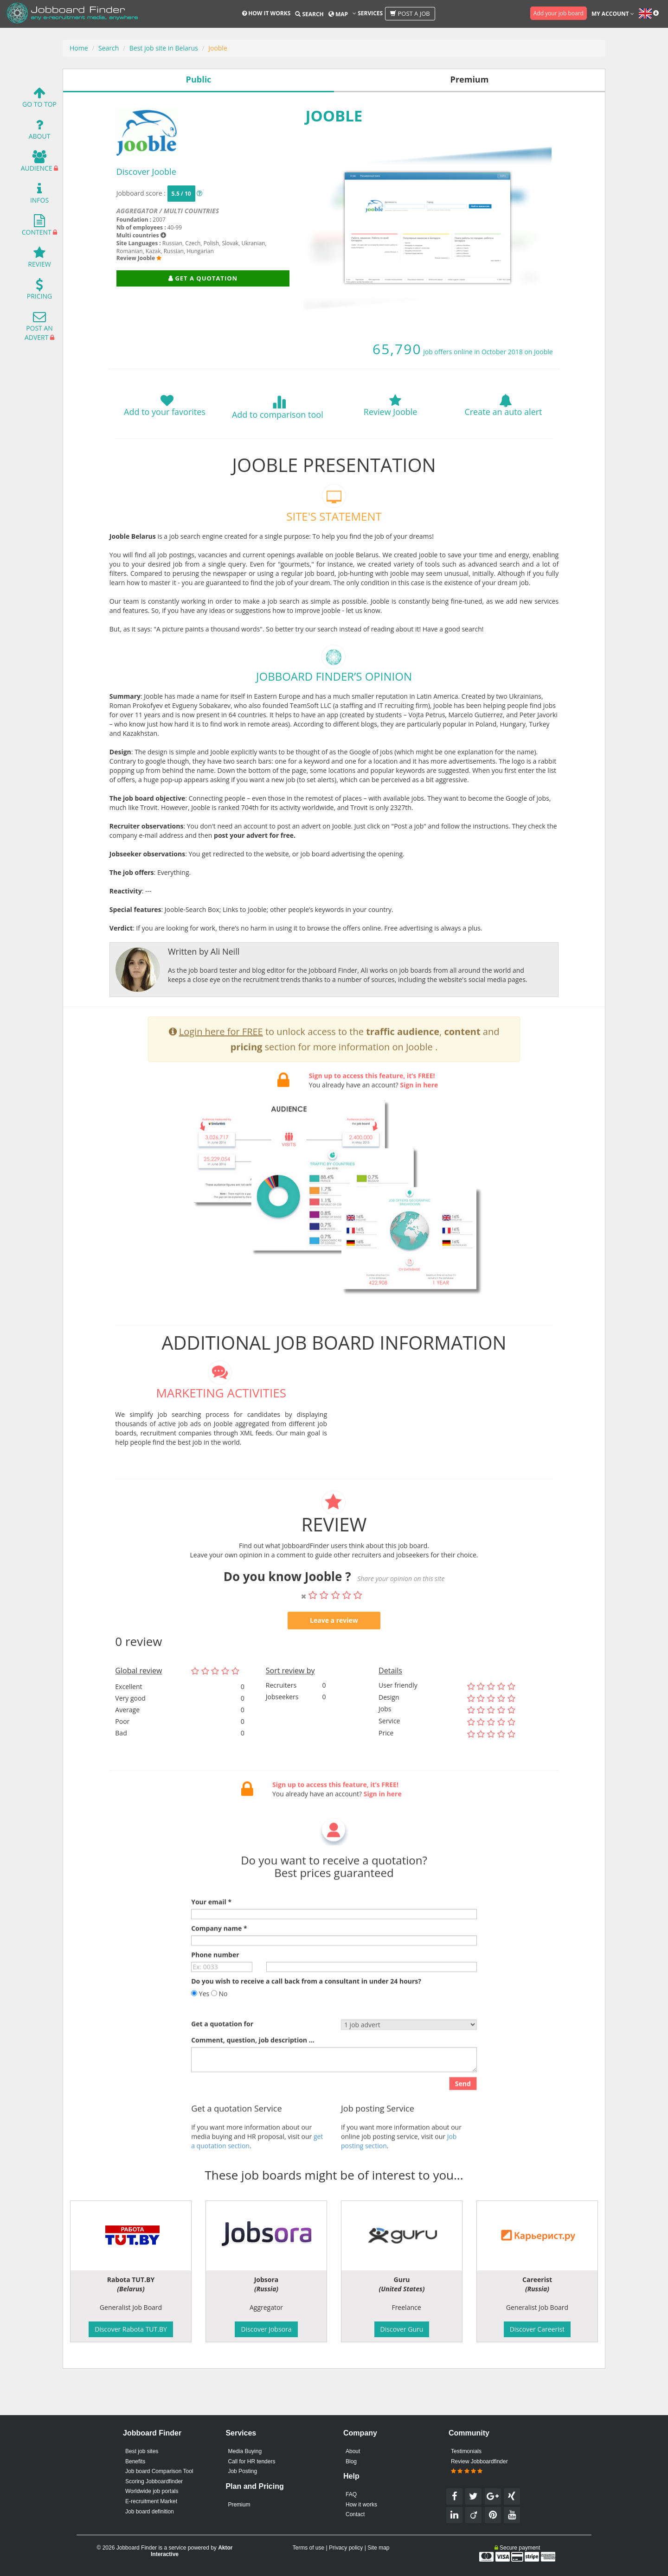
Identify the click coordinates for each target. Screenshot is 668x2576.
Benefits (135, 2461)
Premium (239, 2504)
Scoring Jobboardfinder (154, 2481)
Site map (378, 2547)
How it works (266, 13)
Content (36, 227)
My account (612, 14)
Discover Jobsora (266, 2329)
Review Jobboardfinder (479, 2466)
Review (39, 259)
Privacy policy (346, 2547)
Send (463, 2114)
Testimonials (466, 2451)
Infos (39, 195)
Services (368, 13)
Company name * (219, 1959)
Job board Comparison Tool (159, 2471)
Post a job (410, 13)
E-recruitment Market (151, 2501)
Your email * (211, 1932)
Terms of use (308, 2547)
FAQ (351, 2494)
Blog (351, 2461)
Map (338, 14)
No (219, 2024)
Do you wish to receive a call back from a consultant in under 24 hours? (306, 2012)
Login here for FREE (221, 1062)
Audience (36, 163)
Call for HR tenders (251, 2461)
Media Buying (245, 2451)
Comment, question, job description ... (252, 2070)
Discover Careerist (537, 2329)
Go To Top (39, 99)
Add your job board (558, 13)
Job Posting (242, 2471)
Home (79, 48)
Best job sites (141, 2451)
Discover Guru (402, 2329)
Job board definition (149, 2511)
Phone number (215, 1985)
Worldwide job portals (152, 2491)
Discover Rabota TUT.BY (131, 2329)
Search (309, 14)
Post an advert (39, 328)
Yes (200, 2024)
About (40, 131)
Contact (355, 2514)
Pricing (39, 291)
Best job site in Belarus (163, 48)
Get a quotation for (222, 2054)
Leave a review (334, 1651)
